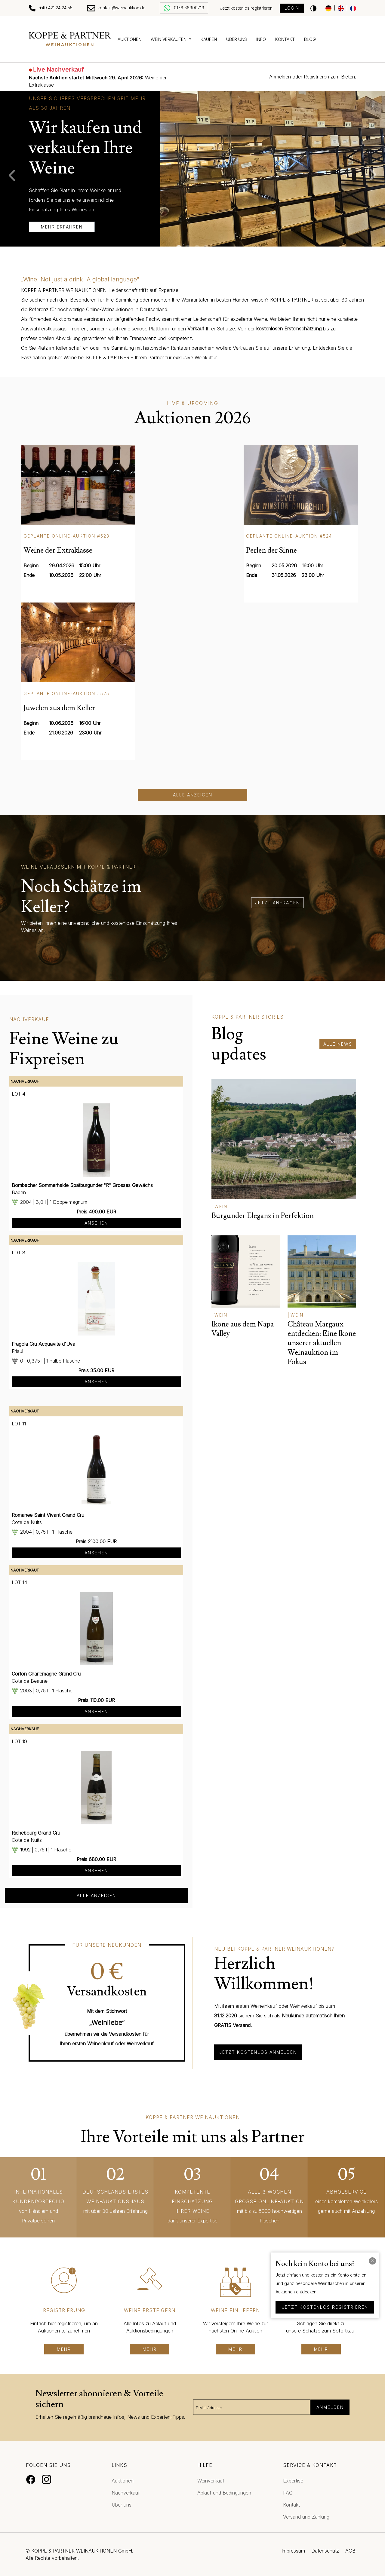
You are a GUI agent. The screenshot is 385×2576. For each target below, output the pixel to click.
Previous (9, 175)
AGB (350, 2551)
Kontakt (285, 39)
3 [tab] (197, 248)
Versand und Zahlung (306, 2517)
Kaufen (209, 39)
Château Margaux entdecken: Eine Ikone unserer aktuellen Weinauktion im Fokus (322, 1343)
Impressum (293, 2551)
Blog (310, 39)
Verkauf (195, 329)
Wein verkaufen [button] (169, 39)
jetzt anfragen (277, 902)
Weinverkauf (210, 2481)
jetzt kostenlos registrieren (325, 2307)
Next (376, 175)
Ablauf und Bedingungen (224, 2493)
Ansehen (96, 1222)
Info (261, 39)
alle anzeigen (96, 1895)
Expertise (293, 2481)
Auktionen (129, 39)
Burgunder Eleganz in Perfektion (262, 1215)
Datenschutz (325, 2551)
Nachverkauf (126, 2493)
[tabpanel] (192, 169)
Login (292, 8)
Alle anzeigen (192, 794)
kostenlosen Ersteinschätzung (289, 329)
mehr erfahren (62, 226)
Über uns (236, 39)
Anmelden (280, 77)
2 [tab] (188, 248)
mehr (64, 2349)
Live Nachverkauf (58, 69)
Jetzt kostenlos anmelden (258, 2052)
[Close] (372, 2261)
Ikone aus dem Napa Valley (242, 1329)
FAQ (288, 2493)
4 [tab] (206, 248)
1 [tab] (179, 248)
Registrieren (316, 77)
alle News (337, 1044)
